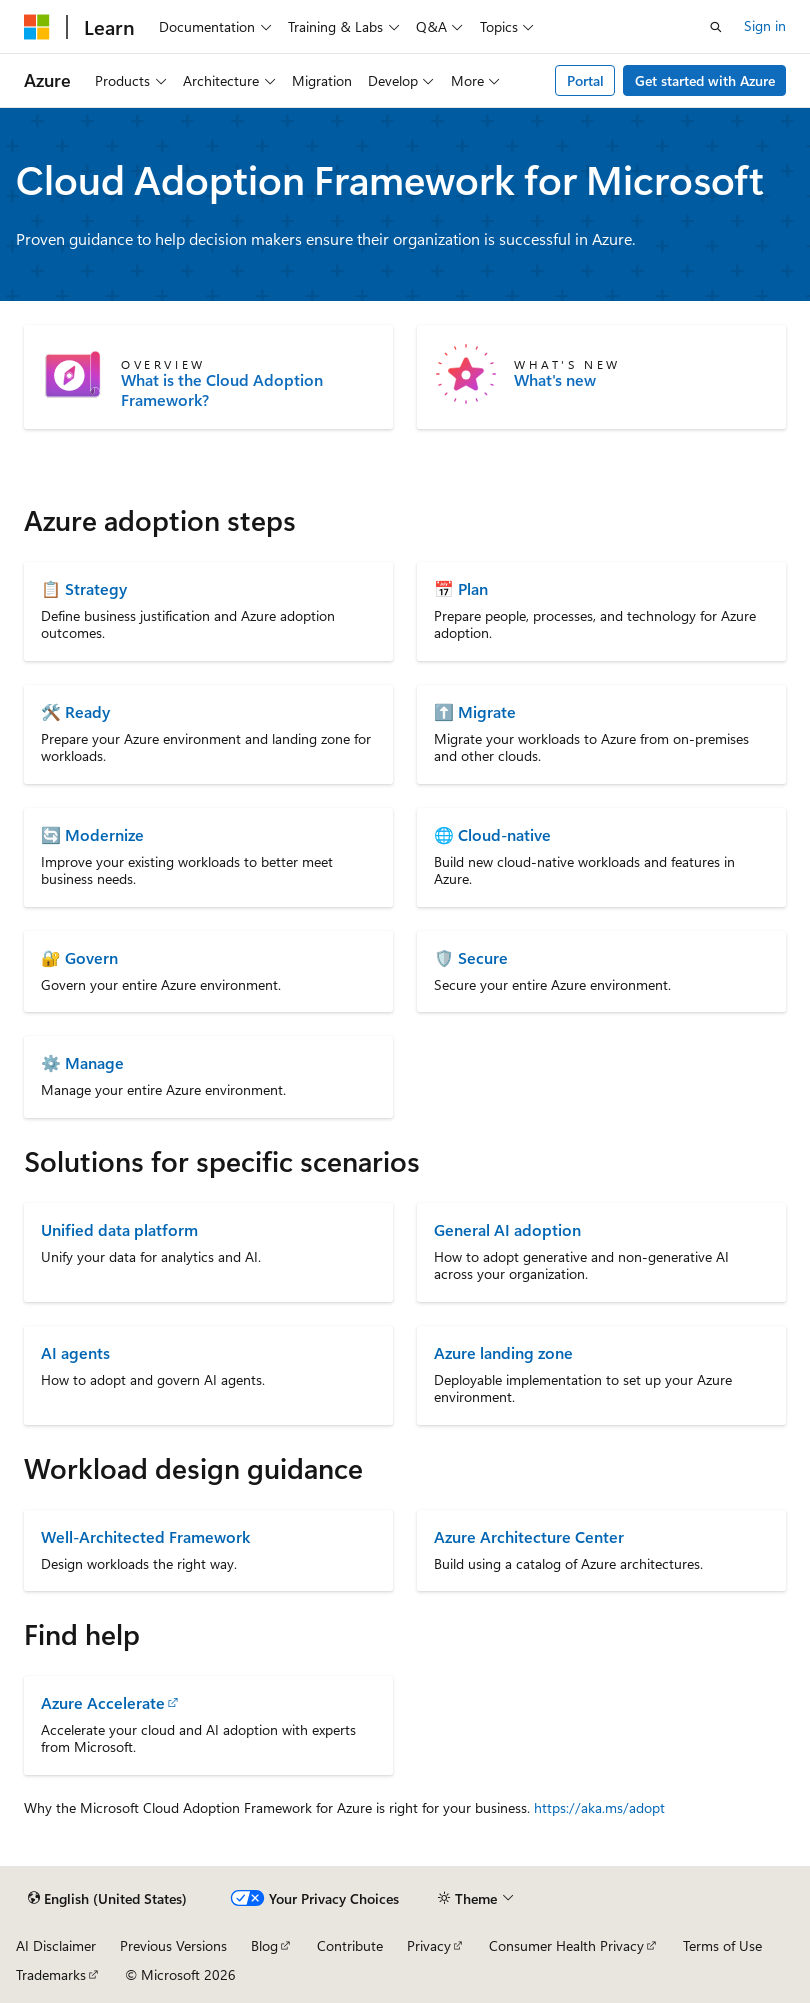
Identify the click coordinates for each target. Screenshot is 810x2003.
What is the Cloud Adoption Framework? (222, 390)
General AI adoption (507, 1229)
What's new (555, 380)
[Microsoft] (37, 27)
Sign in (765, 25)
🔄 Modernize (92, 834)
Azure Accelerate (103, 1702)
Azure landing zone (503, 1352)
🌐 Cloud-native (492, 834)
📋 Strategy (84, 588)
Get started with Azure (705, 80)
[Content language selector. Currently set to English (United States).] (107, 1899)
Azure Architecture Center (529, 1536)
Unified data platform (119, 1229)
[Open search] (716, 27)
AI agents (75, 1352)
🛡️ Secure (471, 957)
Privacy (429, 1945)
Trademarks (51, 1974)
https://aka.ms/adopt (599, 1807)
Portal (585, 80)
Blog (264, 1945)
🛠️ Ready (75, 711)
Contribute (350, 1945)
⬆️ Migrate (475, 711)
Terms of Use (722, 1945)
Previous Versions (173, 1945)
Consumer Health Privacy (566, 1945)
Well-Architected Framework (145, 1536)
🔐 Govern (79, 957)
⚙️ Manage (82, 1062)
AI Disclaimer (56, 1945)
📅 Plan (461, 588)
